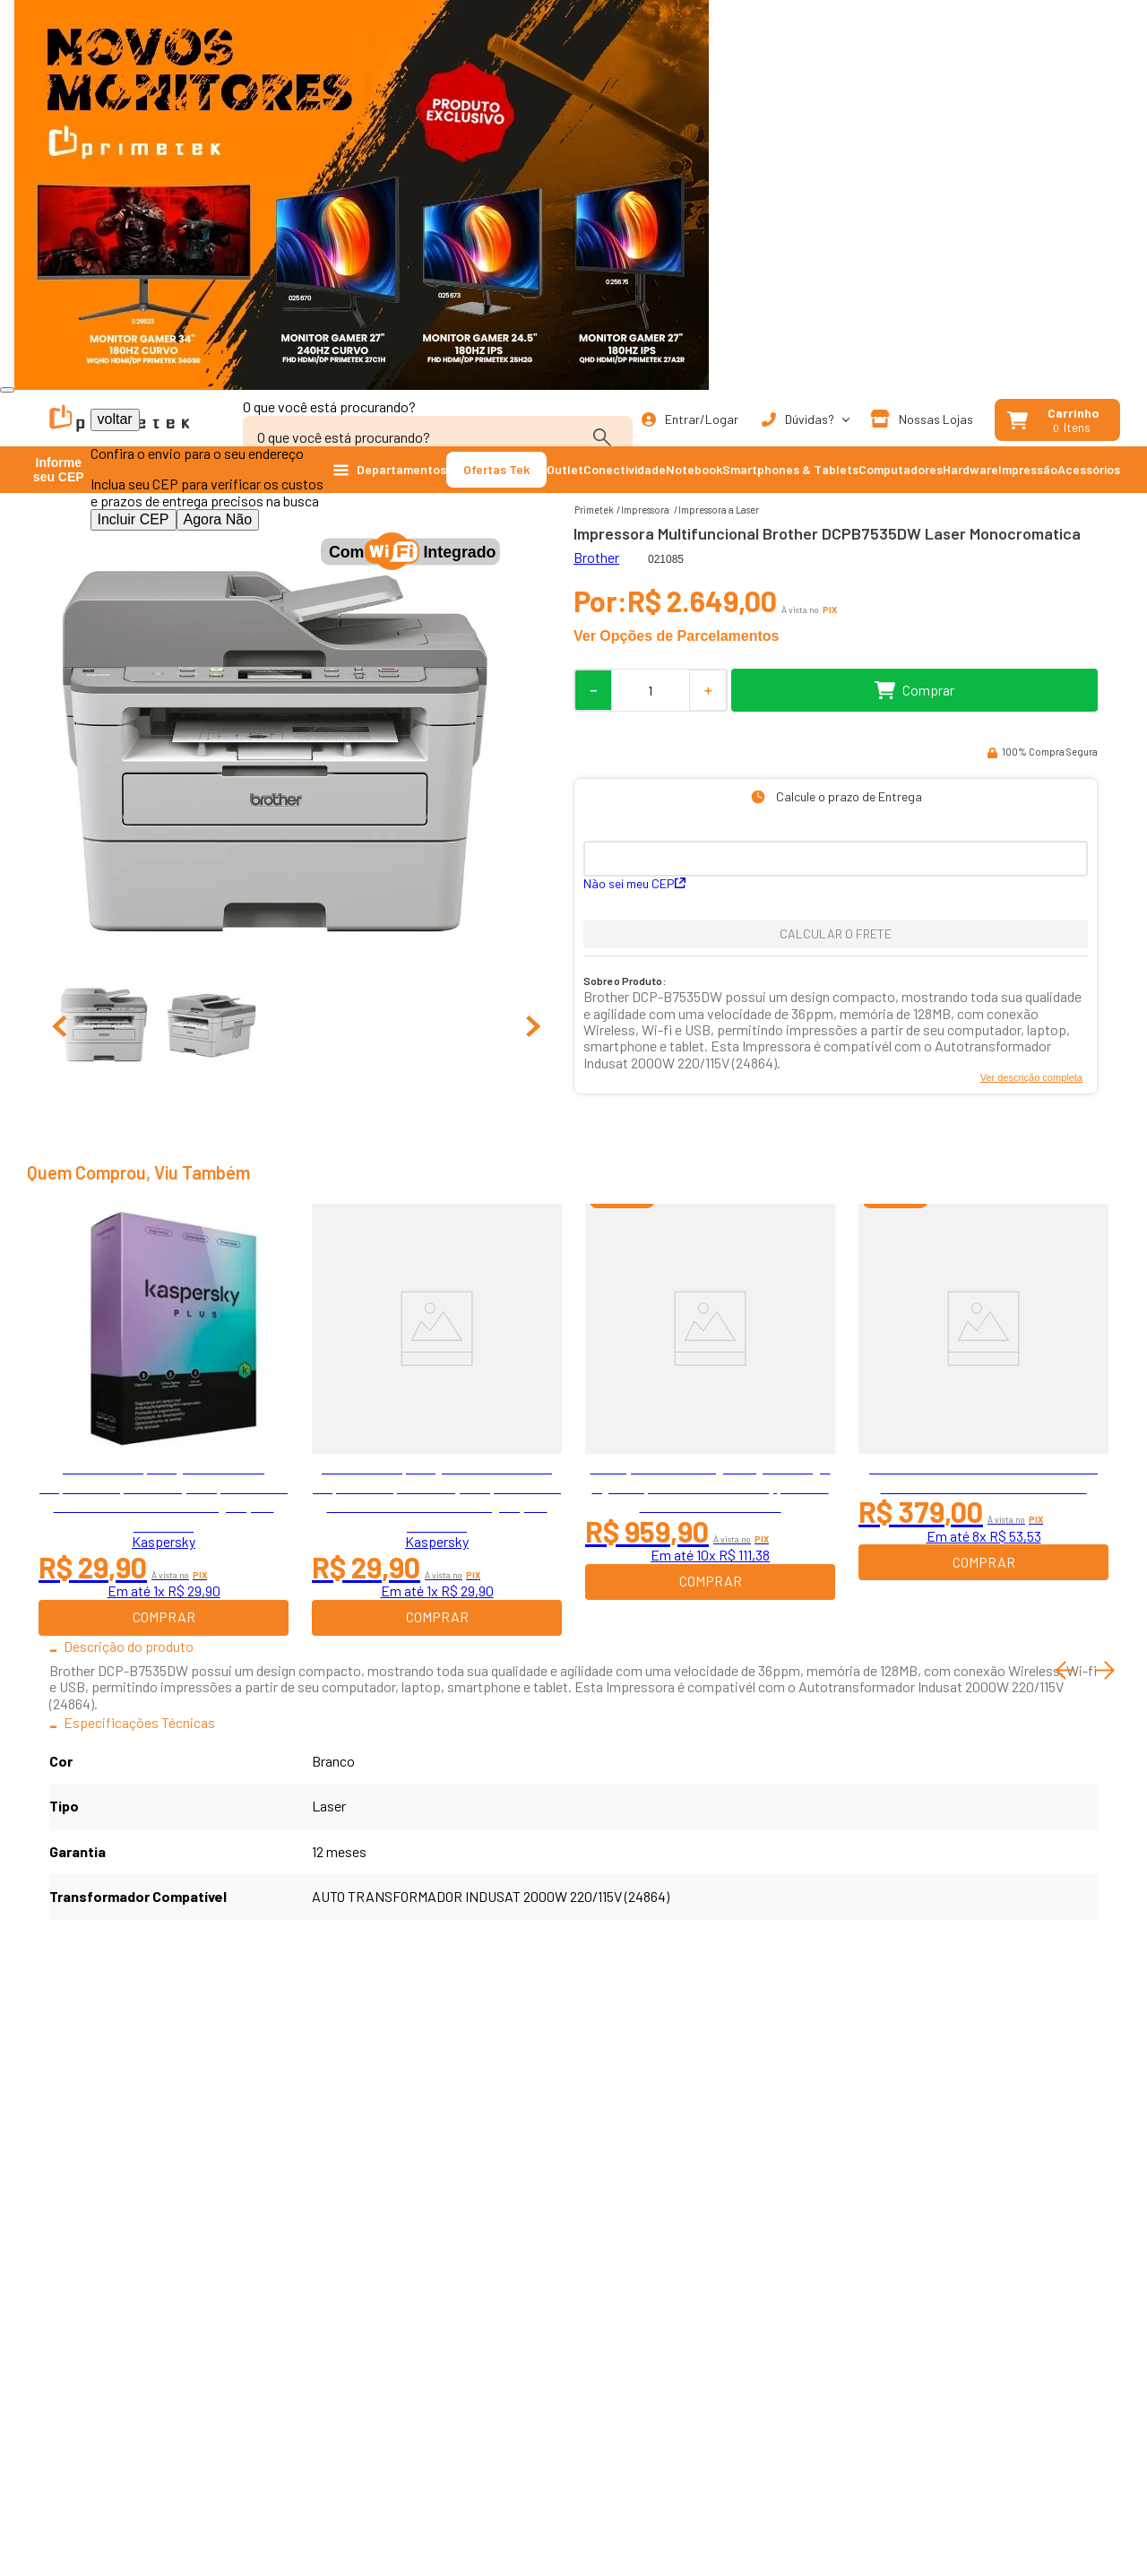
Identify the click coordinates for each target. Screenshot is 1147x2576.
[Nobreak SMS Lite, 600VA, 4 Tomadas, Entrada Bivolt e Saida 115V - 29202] (983, 1420)
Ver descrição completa (1031, 1077)
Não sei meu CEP (634, 883)
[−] (592, 690)
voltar (115, 419)
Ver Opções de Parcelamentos (676, 636)
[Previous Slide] (1065, 1670)
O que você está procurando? (329, 406)
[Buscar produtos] (605, 437)
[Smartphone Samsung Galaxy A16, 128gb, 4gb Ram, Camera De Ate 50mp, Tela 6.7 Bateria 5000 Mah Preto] (710, 1420)
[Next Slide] (1105, 1670)
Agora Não (218, 519)
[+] (709, 690)
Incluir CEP (133, 519)
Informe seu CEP (58, 469)
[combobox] (438, 428)
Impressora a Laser (718, 510)
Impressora (645, 510)
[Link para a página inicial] (594, 510)
